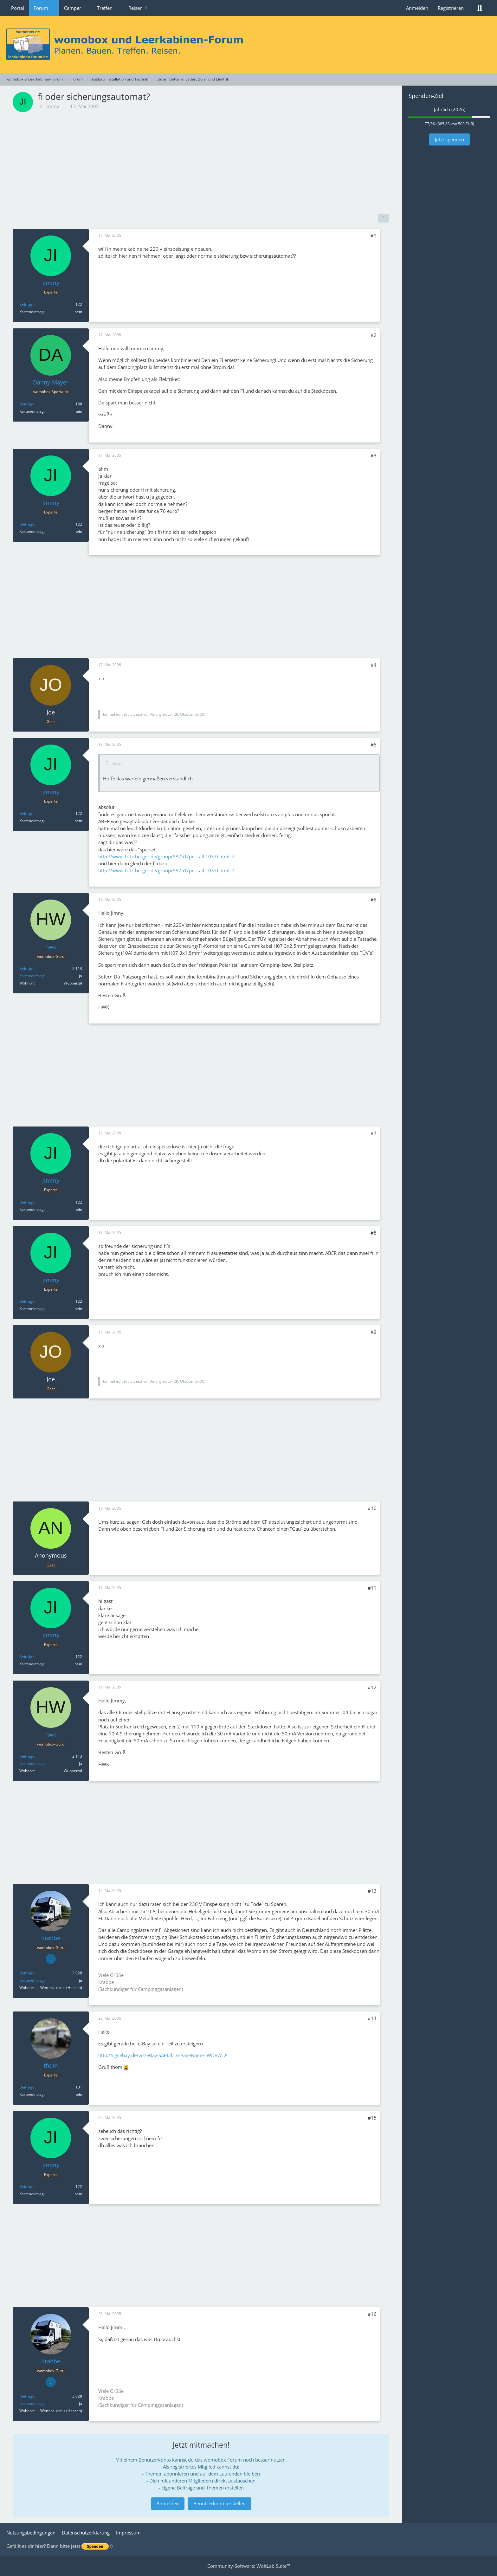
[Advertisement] (201, 163)
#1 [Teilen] (374, 235)
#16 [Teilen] (372, 2314)
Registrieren (451, 8)
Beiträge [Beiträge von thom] (27, 2087)
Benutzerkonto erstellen (219, 2503)
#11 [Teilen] (372, 1588)
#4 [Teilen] (374, 665)
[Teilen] (383, 218)
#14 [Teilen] (372, 2018)
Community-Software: (248, 2566)
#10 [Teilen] (372, 1508)
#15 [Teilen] (372, 2117)
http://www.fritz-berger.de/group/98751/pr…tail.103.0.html (163, 856)
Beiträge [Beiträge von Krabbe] (27, 1973)
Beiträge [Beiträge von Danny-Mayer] (27, 404)
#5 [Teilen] (374, 744)
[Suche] (479, 8)
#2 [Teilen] (374, 335)
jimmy (52, 106)
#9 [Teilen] (374, 1332)
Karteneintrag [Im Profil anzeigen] (31, 975)
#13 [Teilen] (372, 1891)
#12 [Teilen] (372, 1687)
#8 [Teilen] (374, 1233)
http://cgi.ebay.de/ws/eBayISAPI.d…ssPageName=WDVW (160, 2055)
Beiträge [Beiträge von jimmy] (27, 304)
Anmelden (417, 8)
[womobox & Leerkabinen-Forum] (248, 44)
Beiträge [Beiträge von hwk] (27, 968)
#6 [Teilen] (374, 899)
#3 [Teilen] (374, 455)
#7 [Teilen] (374, 1133)
